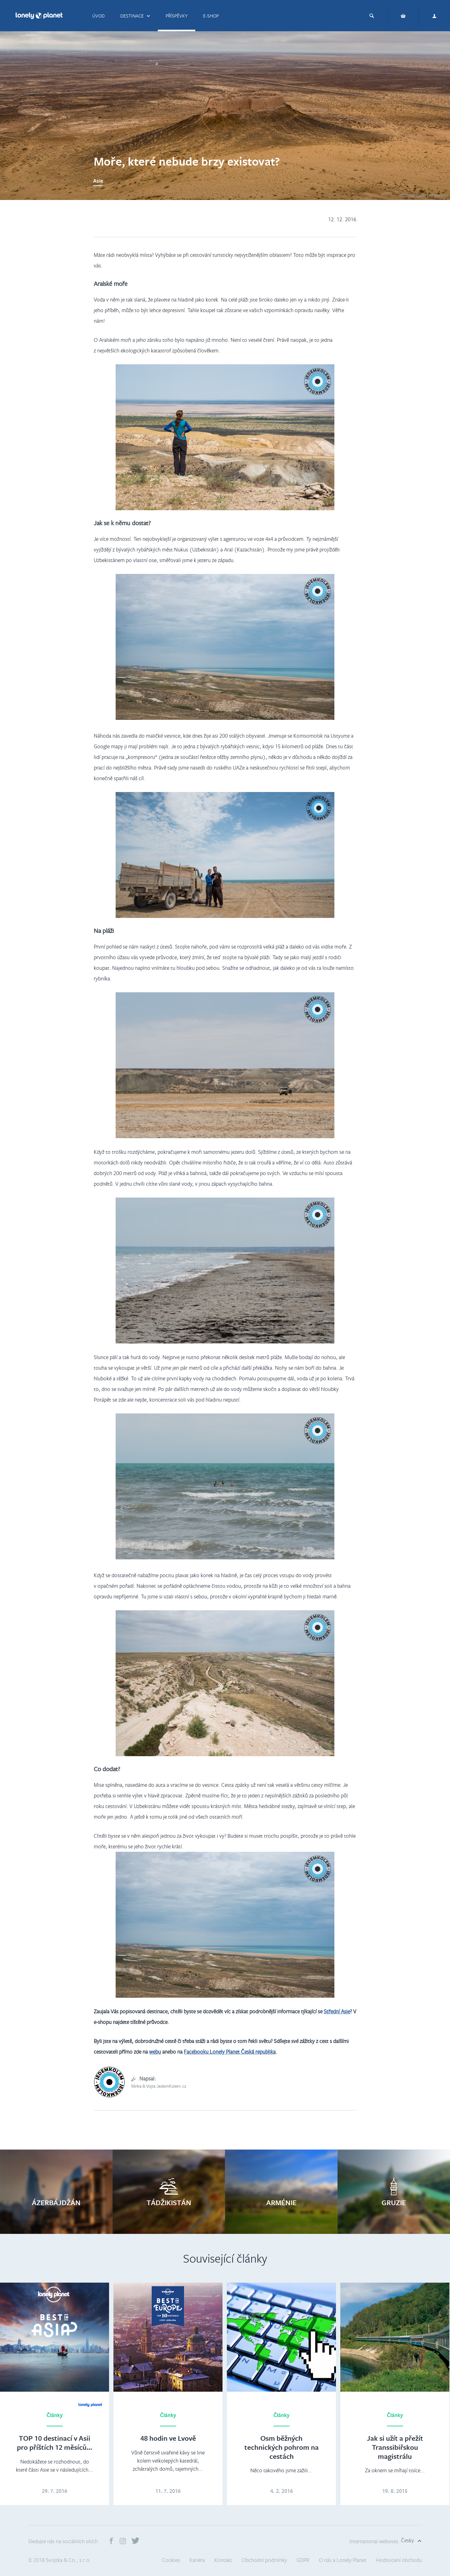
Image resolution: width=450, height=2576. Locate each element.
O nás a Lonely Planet (343, 2560)
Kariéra (197, 2560)
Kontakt (223, 2560)
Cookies (171, 2560)
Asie (98, 180)
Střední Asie (337, 2011)
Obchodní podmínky (264, 2560)
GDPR (303, 2560)
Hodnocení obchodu (399, 2560)
